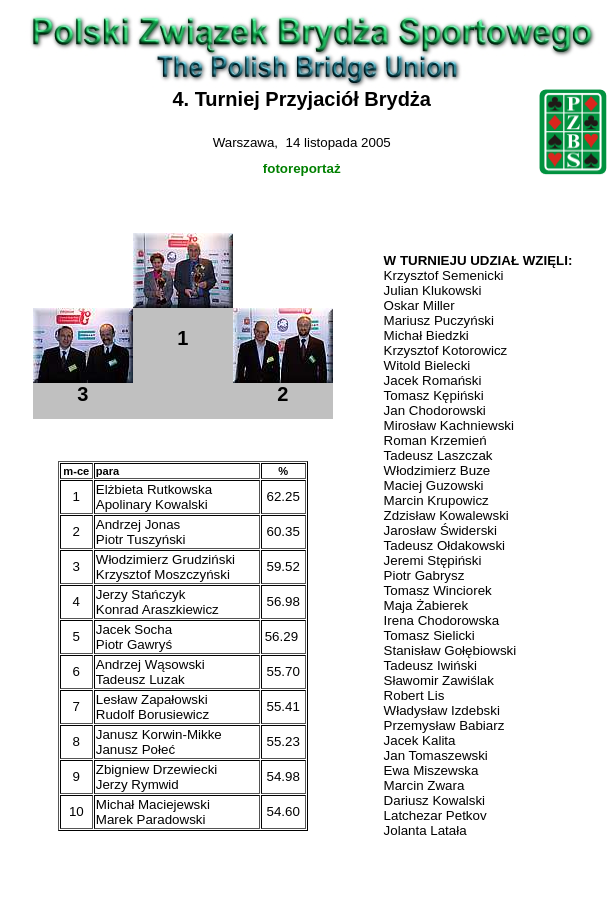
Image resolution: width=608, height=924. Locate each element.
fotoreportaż (302, 168)
